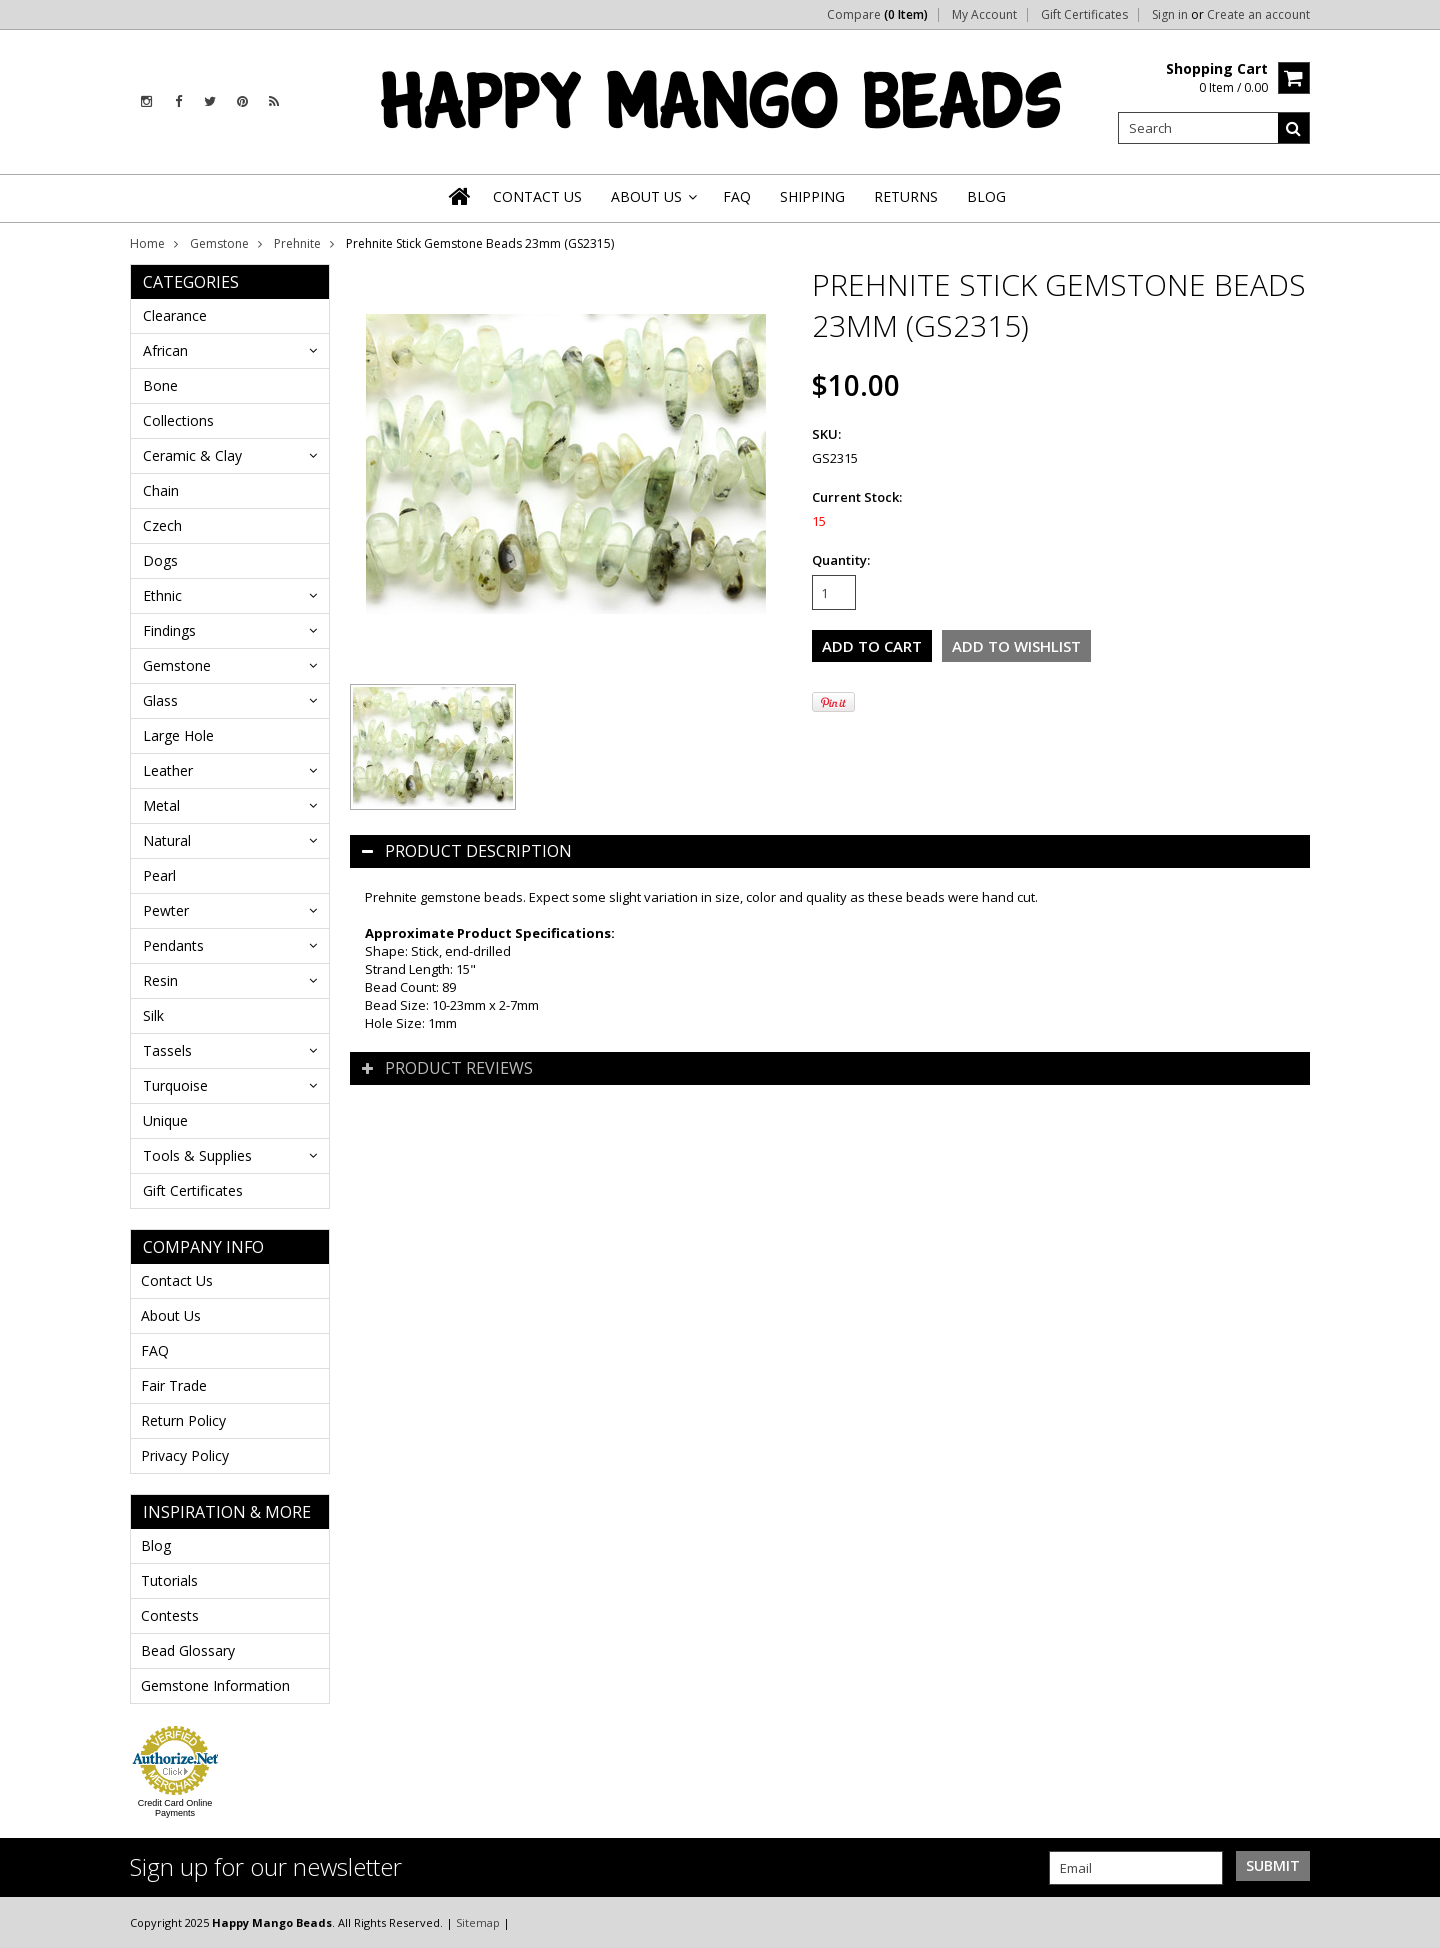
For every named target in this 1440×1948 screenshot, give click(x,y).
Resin (160, 980)
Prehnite (297, 243)
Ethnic (162, 595)
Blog (156, 1545)
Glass (160, 700)
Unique (165, 1120)
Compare (877, 15)
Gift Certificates (1084, 15)
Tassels (167, 1050)
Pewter (166, 910)
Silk (153, 1015)
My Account (984, 15)
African (165, 350)
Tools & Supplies (197, 1155)
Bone (160, 385)
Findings (169, 630)
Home (147, 243)
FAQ (155, 1350)
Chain (161, 490)
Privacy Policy (185, 1455)
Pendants (173, 945)
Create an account (1258, 15)
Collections (178, 420)
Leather (168, 770)
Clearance (175, 315)
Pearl (159, 875)
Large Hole (178, 735)
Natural (167, 840)
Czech (162, 525)
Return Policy (183, 1420)
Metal (161, 805)
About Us (171, 1315)
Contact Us (177, 1280)
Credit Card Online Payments (175, 1808)
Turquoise (175, 1085)
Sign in (1170, 15)
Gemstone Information (215, 1685)
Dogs (160, 560)
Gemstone (219, 243)
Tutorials (169, 1580)
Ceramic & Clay (192, 455)
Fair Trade (174, 1385)
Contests (170, 1615)
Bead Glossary (188, 1650)
